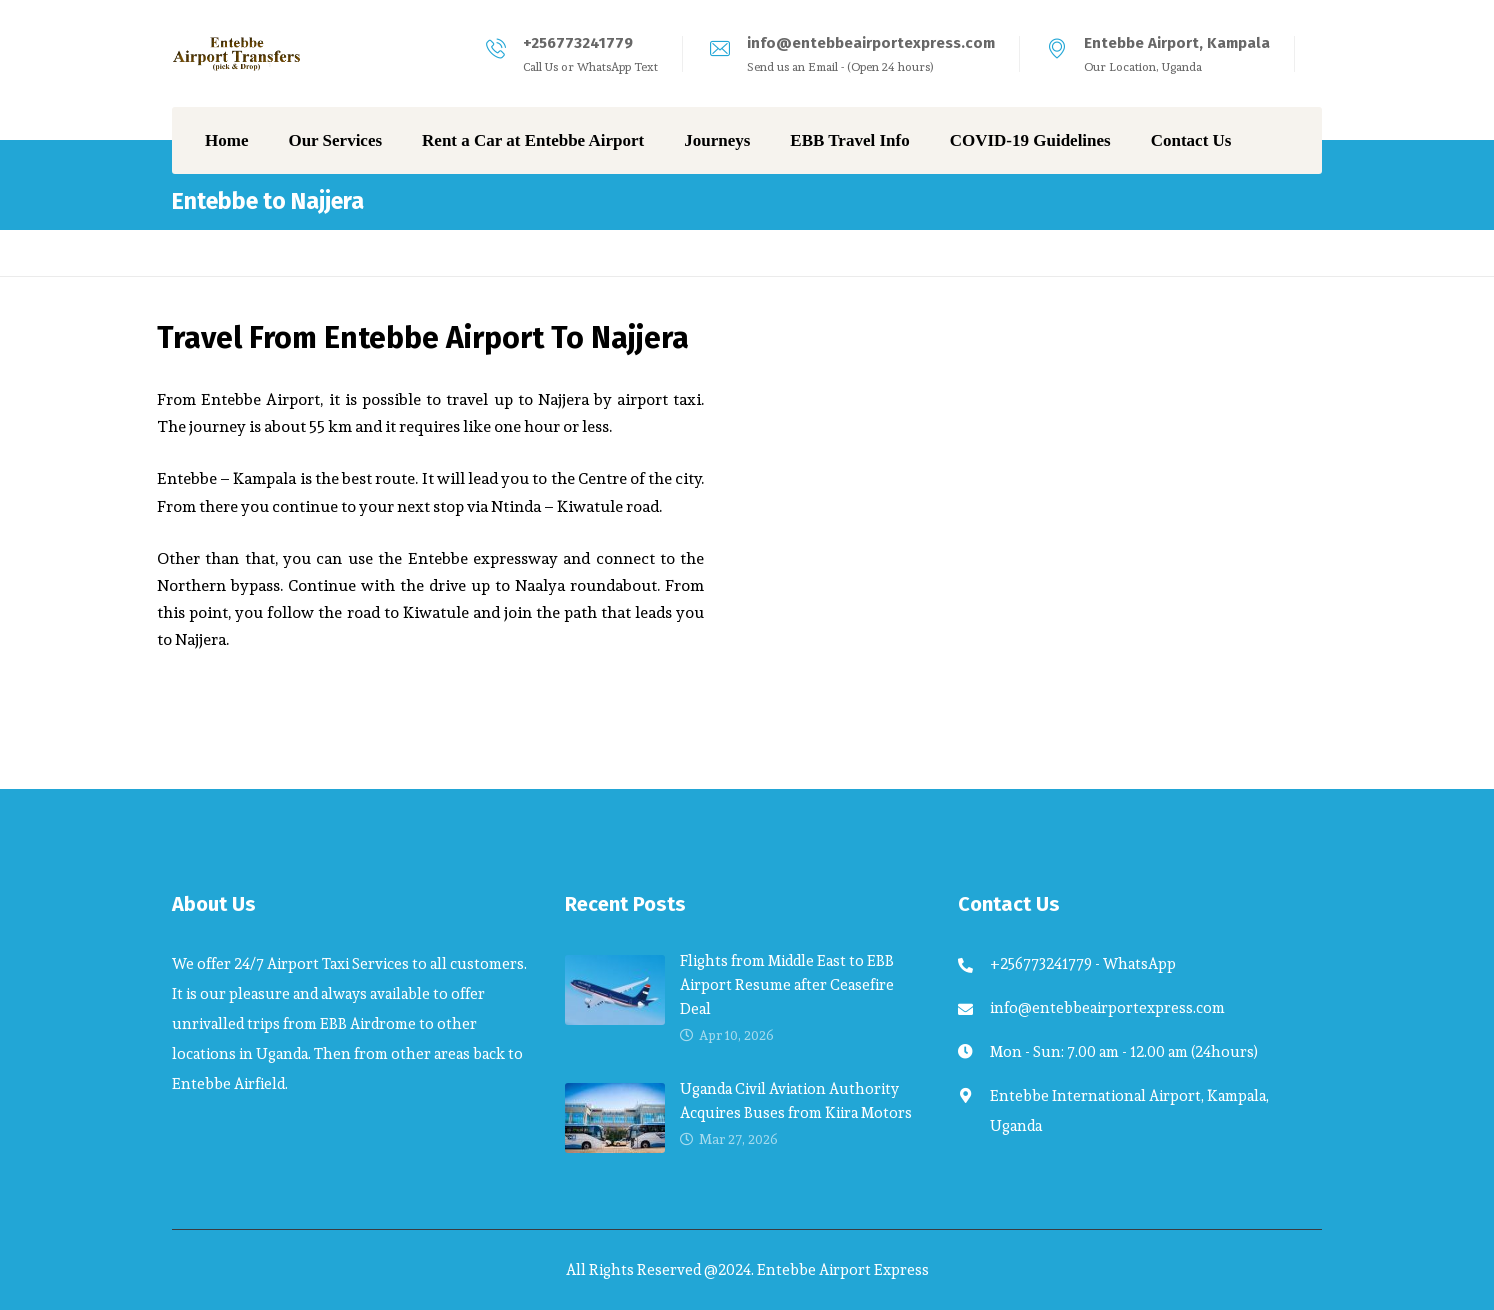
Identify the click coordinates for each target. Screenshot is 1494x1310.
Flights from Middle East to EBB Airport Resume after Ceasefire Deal (787, 984)
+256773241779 (578, 43)
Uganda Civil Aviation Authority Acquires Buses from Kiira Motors (796, 1100)
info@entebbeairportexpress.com (871, 43)
